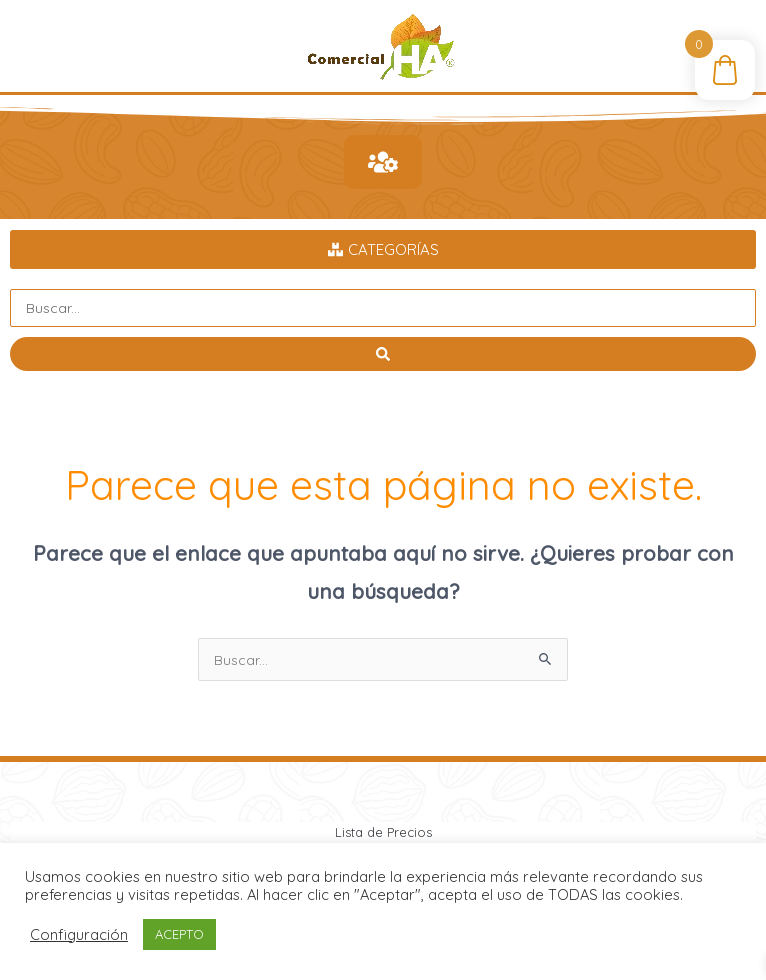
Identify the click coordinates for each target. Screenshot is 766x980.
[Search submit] (383, 354)
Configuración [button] (79, 935)
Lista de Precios (383, 832)
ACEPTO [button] (179, 934)
